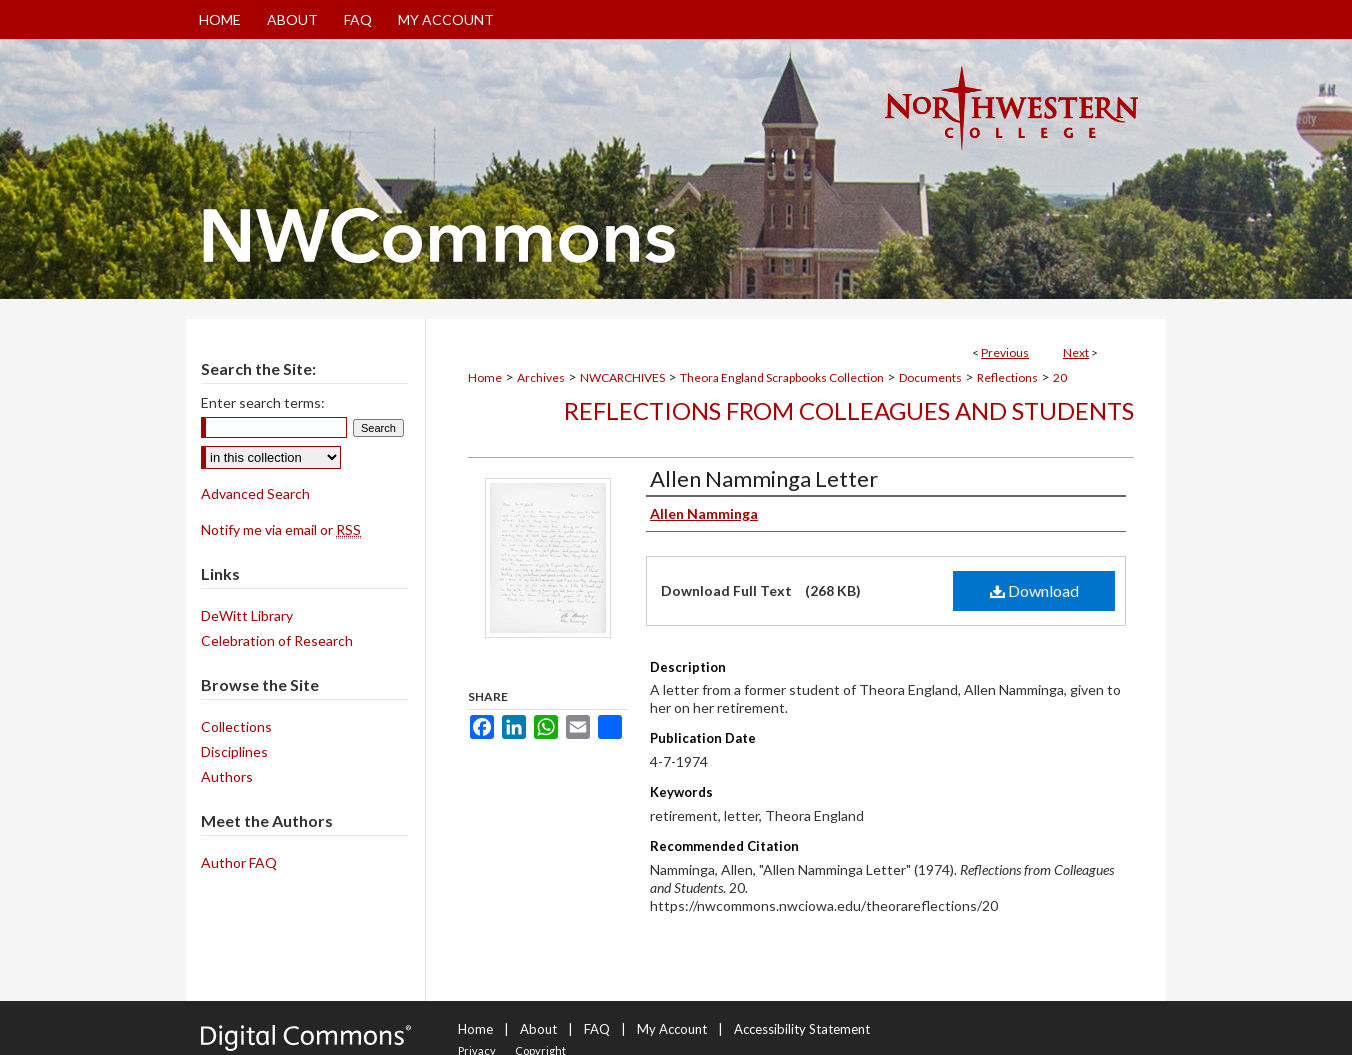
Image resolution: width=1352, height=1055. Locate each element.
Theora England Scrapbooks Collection (782, 377)
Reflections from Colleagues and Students (849, 410)
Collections (236, 726)
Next (1076, 352)
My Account (672, 1029)
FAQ (597, 1029)
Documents (930, 377)
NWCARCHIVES (622, 377)
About (538, 1029)
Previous (1005, 352)
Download (1034, 590)
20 (1060, 377)
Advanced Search (255, 493)
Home (485, 377)
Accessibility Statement (802, 1029)
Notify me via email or (281, 529)
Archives (541, 377)
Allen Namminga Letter (764, 478)
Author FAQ (239, 862)
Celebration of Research (277, 640)
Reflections (1007, 377)
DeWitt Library (247, 615)
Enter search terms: (263, 402)
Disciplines (234, 751)
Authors (227, 776)
